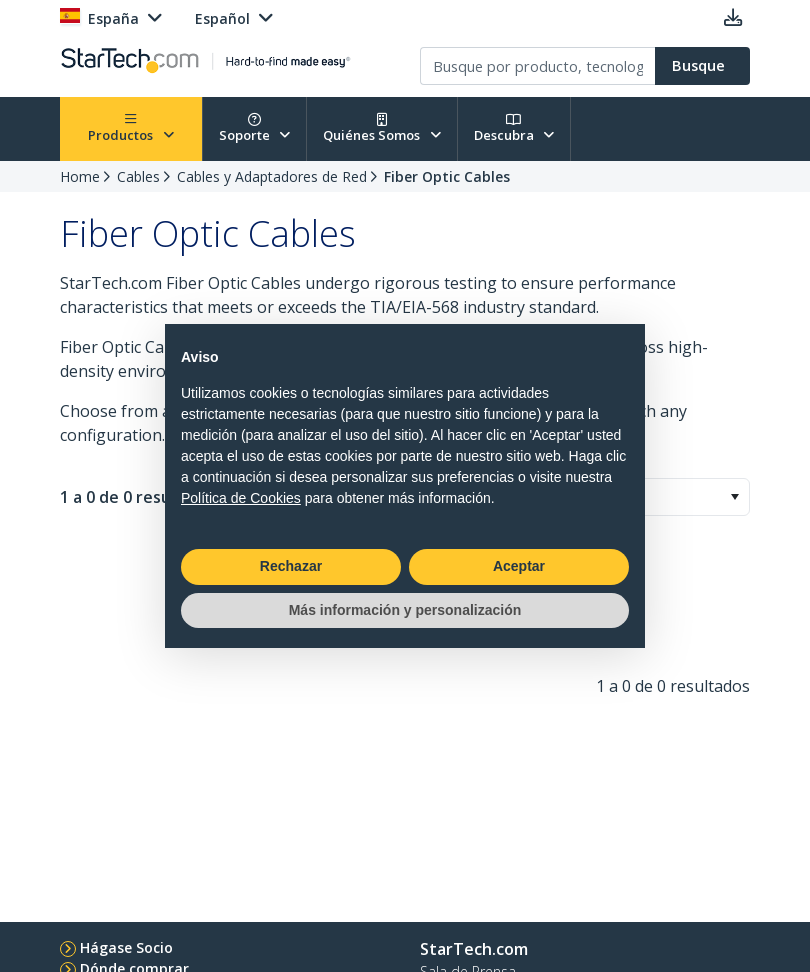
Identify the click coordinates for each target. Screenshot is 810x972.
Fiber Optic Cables (447, 176)
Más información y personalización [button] (405, 610)
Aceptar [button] (519, 566)
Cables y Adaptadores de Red (272, 176)
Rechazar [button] (291, 566)
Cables (138, 176)
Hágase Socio (126, 947)
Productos (131, 128)
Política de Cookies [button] (241, 498)
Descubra (514, 128)
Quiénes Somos (382, 128)
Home (80, 176)
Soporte (255, 128)
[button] (734, 497)
